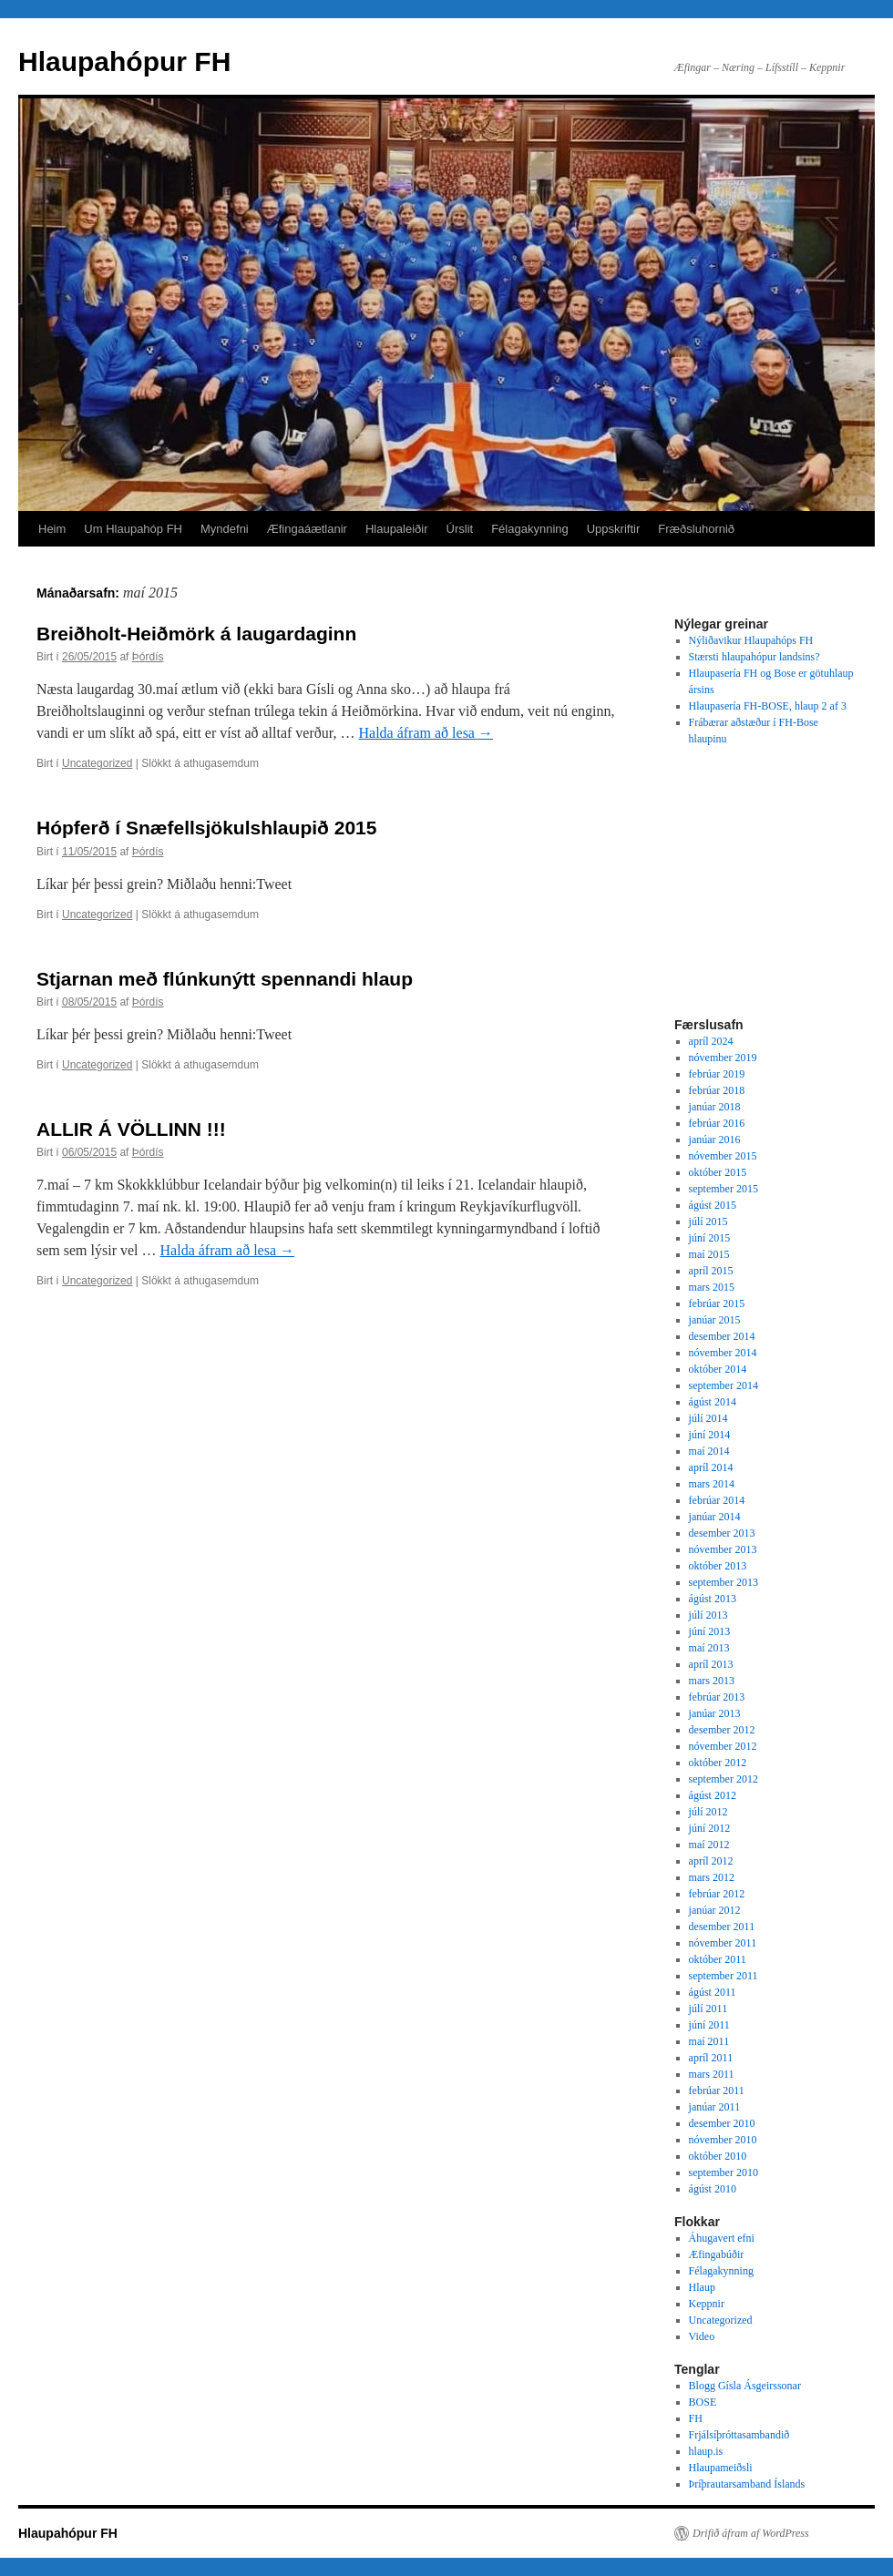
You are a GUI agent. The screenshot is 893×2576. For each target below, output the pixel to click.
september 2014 (723, 1385)
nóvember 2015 (723, 1156)
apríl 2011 (711, 2057)
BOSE (703, 2402)
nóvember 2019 (723, 1057)
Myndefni (224, 529)
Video (702, 2336)
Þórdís (148, 656)
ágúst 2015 (712, 1205)
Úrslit (460, 529)
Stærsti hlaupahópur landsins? (754, 656)
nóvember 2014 (723, 1352)
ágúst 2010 (712, 2188)
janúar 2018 (715, 1106)
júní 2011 (709, 2025)
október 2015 (718, 1172)
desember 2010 (722, 2123)
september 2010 (723, 2172)
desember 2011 (722, 1926)
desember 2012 (722, 1729)
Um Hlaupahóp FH (133, 529)
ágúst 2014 (712, 1401)
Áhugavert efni (721, 2238)
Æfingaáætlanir (307, 529)
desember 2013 (722, 1533)
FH (696, 2418)
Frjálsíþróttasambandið (739, 2434)
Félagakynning (530, 529)
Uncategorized (97, 763)
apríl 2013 (711, 1664)
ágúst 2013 (712, 1598)
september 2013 (723, 1582)
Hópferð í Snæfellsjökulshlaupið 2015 (206, 827)
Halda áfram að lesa (425, 733)
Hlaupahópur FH (124, 61)
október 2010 (718, 2156)
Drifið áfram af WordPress (751, 2533)
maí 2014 (709, 1451)
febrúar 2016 (717, 1123)
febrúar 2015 (717, 1303)
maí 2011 (709, 2041)
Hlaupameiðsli (721, 2467)
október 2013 (718, 1565)
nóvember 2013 (723, 1549)
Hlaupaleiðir (396, 529)
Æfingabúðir (716, 2254)
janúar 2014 (715, 1516)
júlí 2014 (708, 1418)
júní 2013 (710, 1631)
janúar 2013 (715, 1713)
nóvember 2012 (723, 1746)
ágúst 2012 (712, 1795)
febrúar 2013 (717, 1697)
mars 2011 (711, 2074)
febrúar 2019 (717, 1074)
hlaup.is (706, 2451)
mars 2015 (711, 1287)
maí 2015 (709, 1254)
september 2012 (723, 1779)
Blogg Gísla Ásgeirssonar (745, 2385)
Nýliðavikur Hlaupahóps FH (751, 640)
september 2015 (723, 1188)
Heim (52, 529)
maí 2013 (709, 1647)
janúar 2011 (715, 2107)
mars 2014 (711, 1483)
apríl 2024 (711, 1041)
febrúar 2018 (717, 1090)
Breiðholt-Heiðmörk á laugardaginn (196, 633)
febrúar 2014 (717, 1500)
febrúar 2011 (716, 2090)
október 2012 (718, 1762)
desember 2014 (722, 1336)
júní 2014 (710, 1434)
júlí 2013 (708, 1615)
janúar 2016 (715, 1139)
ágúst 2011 (712, 1992)
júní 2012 (710, 1828)
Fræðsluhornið (696, 529)
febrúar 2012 (717, 1893)
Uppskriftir (614, 529)
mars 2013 (711, 1680)
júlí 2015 (708, 1221)
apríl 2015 (711, 1270)
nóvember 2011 (723, 1943)
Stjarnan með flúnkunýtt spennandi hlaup (224, 978)
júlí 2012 (708, 1811)
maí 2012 (709, 1844)
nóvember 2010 (723, 2139)
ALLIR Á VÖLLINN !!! (131, 1129)
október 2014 (718, 1369)
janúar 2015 (715, 1320)
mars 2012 (711, 1877)
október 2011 (717, 1959)
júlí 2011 (708, 2008)
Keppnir (706, 2303)
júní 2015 (710, 1238)
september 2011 (723, 1975)
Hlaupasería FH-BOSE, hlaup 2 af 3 (768, 706)
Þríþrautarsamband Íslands (747, 2484)
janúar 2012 (715, 1910)
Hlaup (702, 2287)
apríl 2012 (711, 1861)
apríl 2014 (711, 1467)
